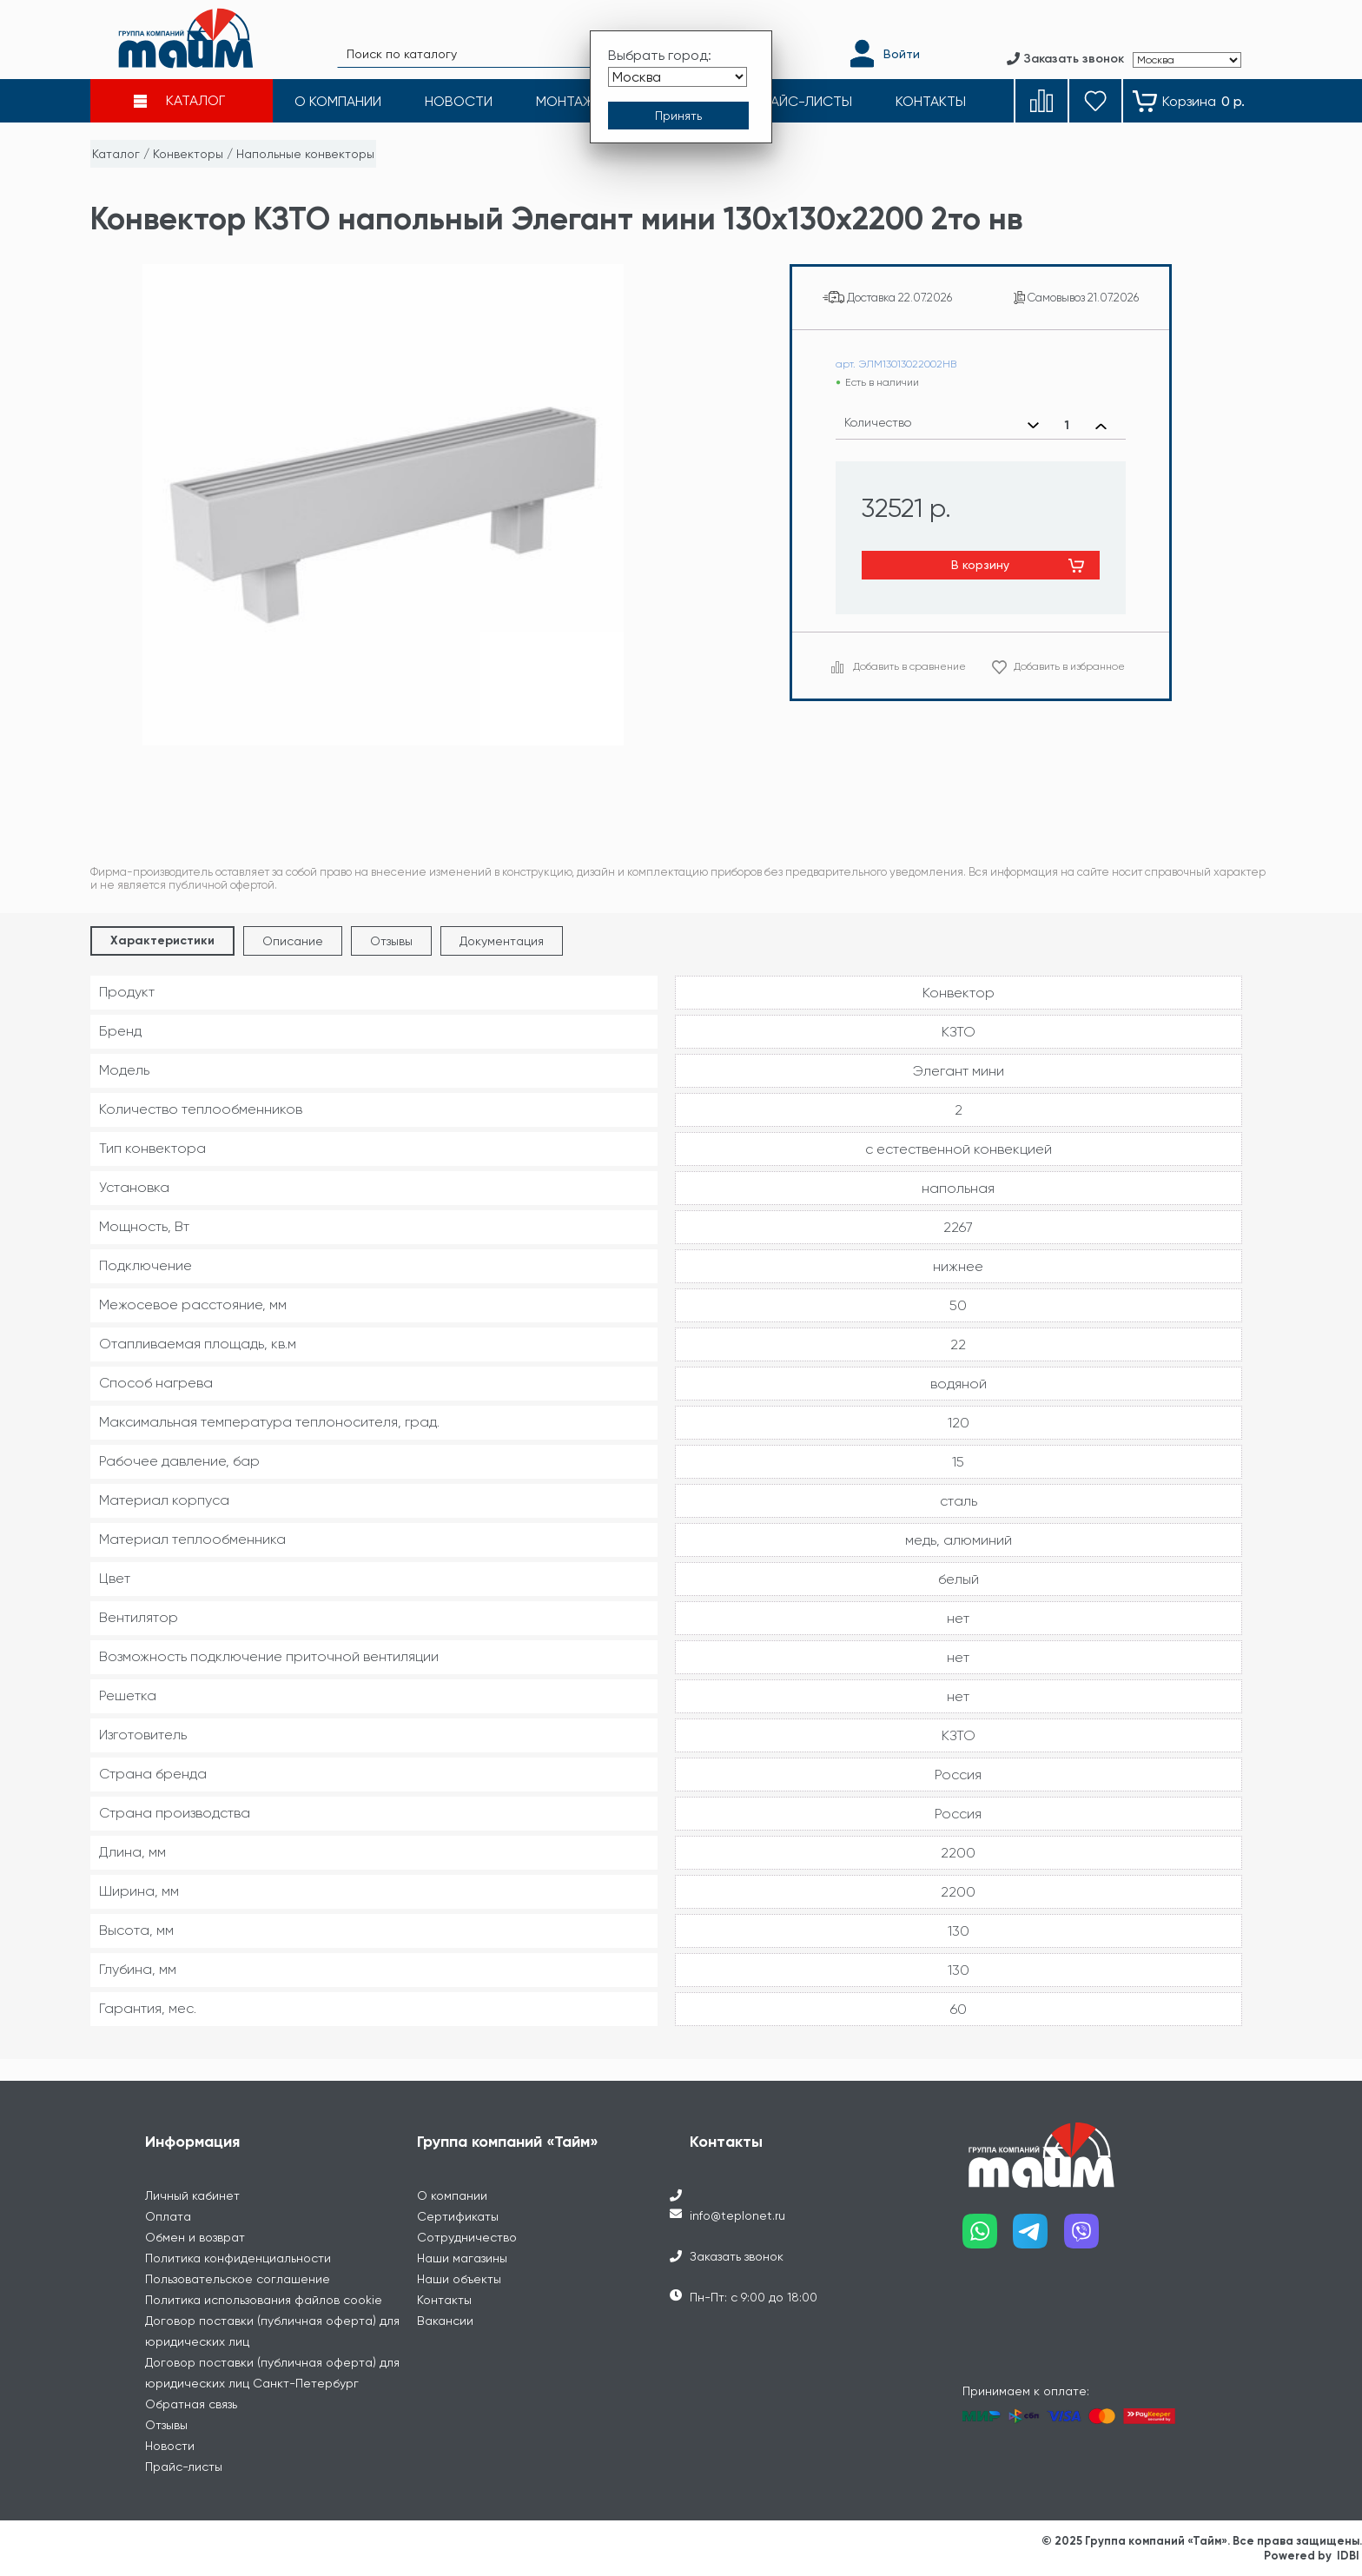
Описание (292, 941)
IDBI (1348, 2555)
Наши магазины (462, 2258)
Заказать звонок (736, 2256)
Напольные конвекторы (305, 154)
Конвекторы (188, 154)
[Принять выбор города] (678, 115)
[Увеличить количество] (1101, 426)
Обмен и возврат (195, 2237)
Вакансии (445, 2321)
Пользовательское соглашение (237, 2279)
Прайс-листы (183, 2466)
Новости (170, 2446)
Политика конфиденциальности (238, 2258)
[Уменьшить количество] (1033, 426)
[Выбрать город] (677, 77)
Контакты (444, 2300)
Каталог (116, 154)
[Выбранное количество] (1067, 426)
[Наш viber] (1089, 2237)
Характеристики (162, 940)
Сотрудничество (467, 2237)
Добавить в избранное (1069, 666)
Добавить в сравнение (909, 666)
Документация (502, 941)
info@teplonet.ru (737, 2215)
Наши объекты (459, 2279)
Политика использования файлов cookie (263, 2300)
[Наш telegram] (1038, 2237)
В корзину (980, 565)
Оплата (168, 2216)
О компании (452, 2195)
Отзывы (391, 941)
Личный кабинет (192, 2195)
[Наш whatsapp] (988, 2237)
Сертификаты (458, 2216)
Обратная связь (191, 2404)
